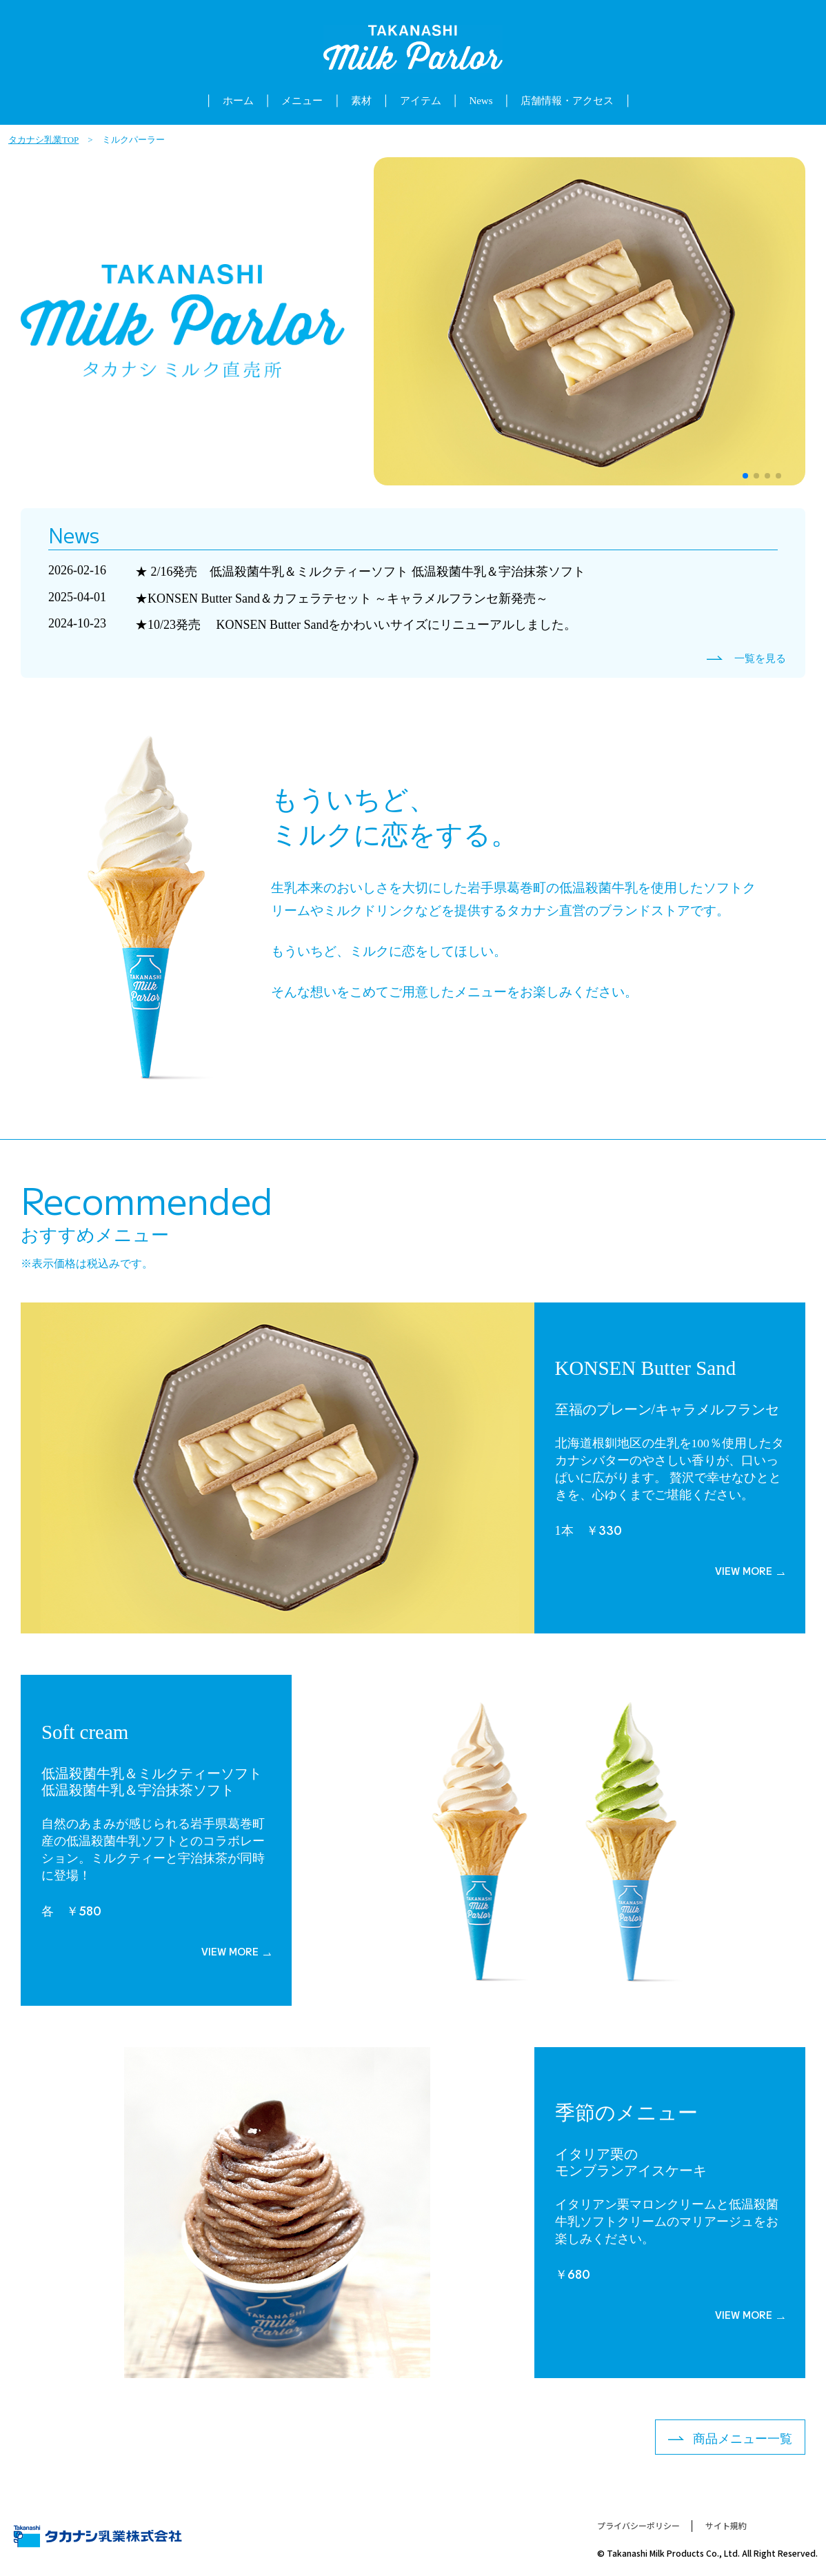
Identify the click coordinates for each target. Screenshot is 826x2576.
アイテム (420, 100)
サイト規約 (726, 2526)
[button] (745, 476)
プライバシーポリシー (638, 2526)
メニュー (302, 100)
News (480, 100)
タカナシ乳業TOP (43, 139)
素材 (361, 100)
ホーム (238, 100)
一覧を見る (760, 659)
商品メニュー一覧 (742, 2439)
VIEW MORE (743, 1571)
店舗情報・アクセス (567, 100)
